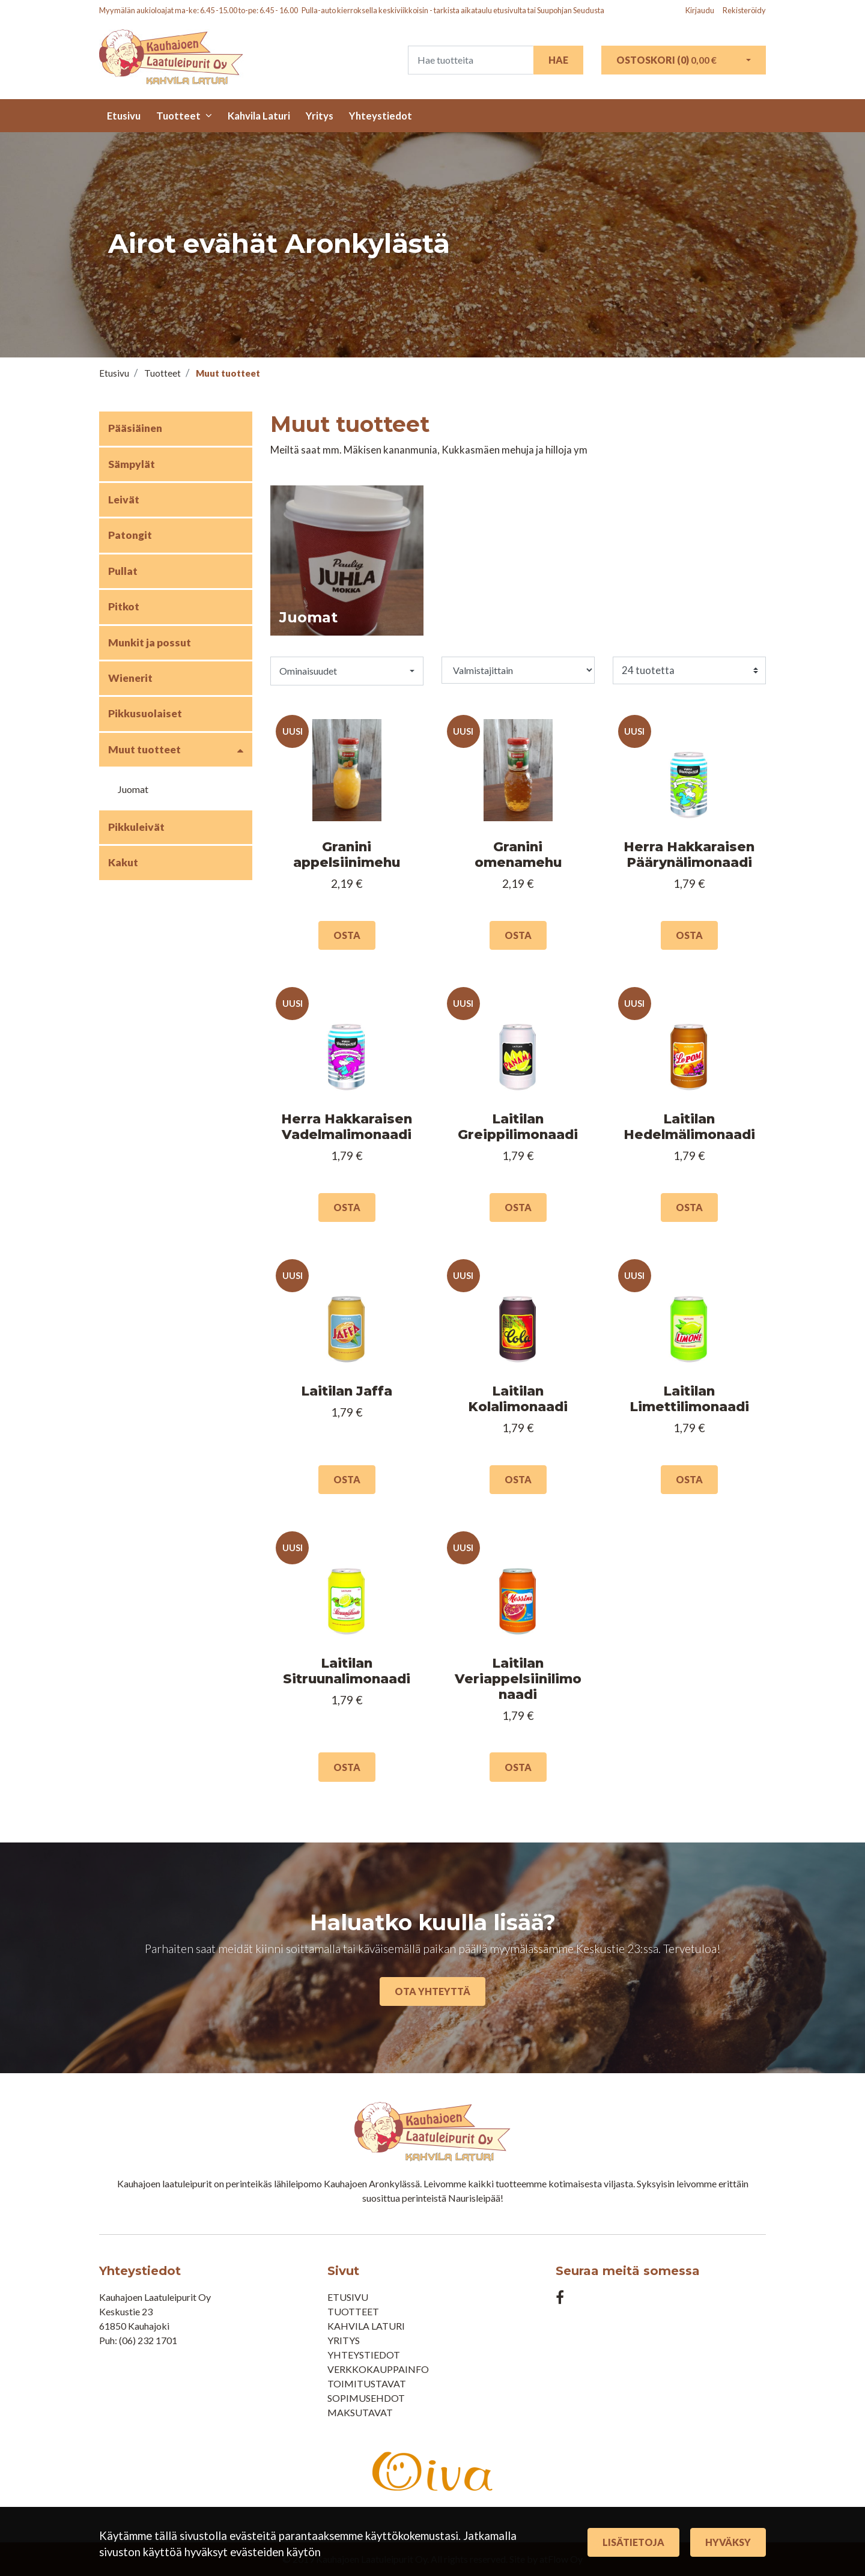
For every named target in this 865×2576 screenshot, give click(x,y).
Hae (558, 59)
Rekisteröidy (744, 10)
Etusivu (124, 115)
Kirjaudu (700, 10)
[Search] (470, 60)
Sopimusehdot (366, 2398)
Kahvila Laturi (259, 115)
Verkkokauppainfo (378, 2369)
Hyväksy (728, 2542)
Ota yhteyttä (432, 1991)
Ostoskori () (666, 59)
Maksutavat (360, 2412)
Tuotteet (178, 115)
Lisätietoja (633, 2542)
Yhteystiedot (380, 115)
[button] (346, 671)
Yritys (319, 115)
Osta (346, 935)
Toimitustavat (366, 2383)
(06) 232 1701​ (148, 2340)
